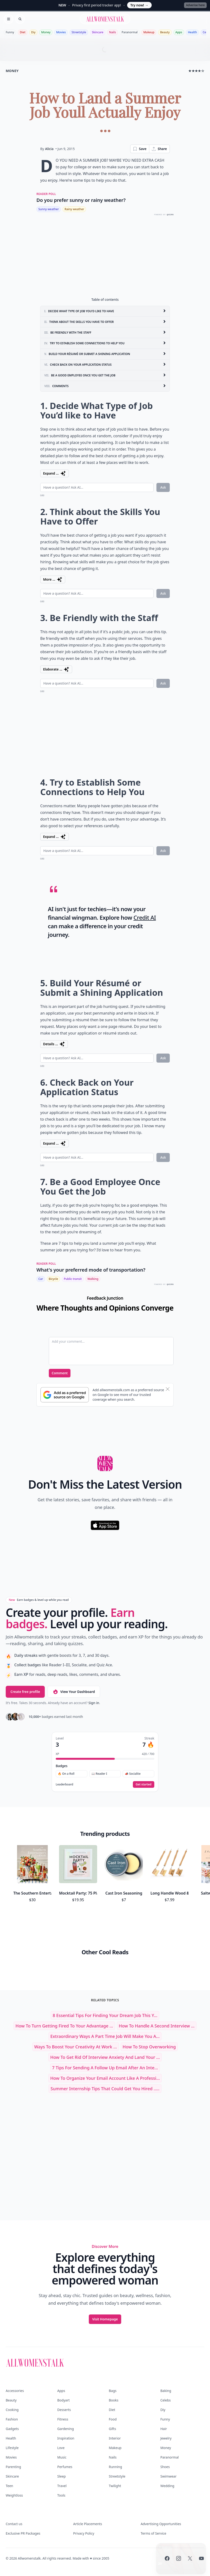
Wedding (167, 2486)
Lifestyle (12, 2447)
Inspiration (65, 2438)
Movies (61, 32)
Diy (33, 32)
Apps (178, 32)
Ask (163, 487)
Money (45, 32)
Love (61, 2447)
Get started (143, 1784)
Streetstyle (78, 32)
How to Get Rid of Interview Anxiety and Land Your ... (105, 2057)
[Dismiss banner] (167, 1389)
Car (40, 1279)
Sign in (93, 1703)
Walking (92, 1279)
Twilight (115, 2486)
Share (159, 148)
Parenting (13, 2466)
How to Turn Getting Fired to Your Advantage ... (64, 2026)
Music (61, 2457)
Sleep (61, 2476)
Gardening (65, 2428)
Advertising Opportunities (161, 2524)
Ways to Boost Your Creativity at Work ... (75, 2047)
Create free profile (25, 1691)
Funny (10, 32)
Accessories (15, 2390)
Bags (112, 2390)
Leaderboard (64, 1784)
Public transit (73, 1279)
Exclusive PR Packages (23, 2533)
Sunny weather (48, 209)
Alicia (49, 148)
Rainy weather (74, 209)
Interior (115, 2438)
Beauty (165, 32)
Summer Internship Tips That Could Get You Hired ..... (104, 2088)
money (12, 70)
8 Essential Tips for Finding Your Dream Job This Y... (105, 2015)
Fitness (62, 2419)
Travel (62, 2486)
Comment (60, 1373)
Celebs (165, 2400)
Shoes (165, 2466)
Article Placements (87, 2524)
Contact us (14, 2524)
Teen (9, 2486)
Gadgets (12, 2428)
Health (192, 32)
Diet (22, 32)
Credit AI (144, 917)
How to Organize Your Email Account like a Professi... (105, 2078)
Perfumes (64, 2466)
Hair (163, 2428)
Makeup (148, 32)
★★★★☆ (196, 70)
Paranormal (130, 32)
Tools (61, 2495)
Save (139, 148)
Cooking (12, 2409)
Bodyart (63, 2400)
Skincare (98, 32)
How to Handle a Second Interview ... (157, 2026)
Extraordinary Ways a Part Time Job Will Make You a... (105, 2036)
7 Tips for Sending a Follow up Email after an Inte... (105, 2068)
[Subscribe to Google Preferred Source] (64, 1394)
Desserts (64, 2409)
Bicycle (53, 1279)
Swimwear (168, 2476)
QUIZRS (170, 215)
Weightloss (14, 2495)
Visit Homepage (105, 2319)
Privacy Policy (83, 2533)
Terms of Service (153, 2533)
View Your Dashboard (74, 1692)
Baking (165, 2390)
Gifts (112, 2428)
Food (113, 2419)
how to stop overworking (149, 2047)
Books (113, 2400)
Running (115, 2466)
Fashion (12, 2419)
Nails (112, 32)
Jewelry (166, 2438)
